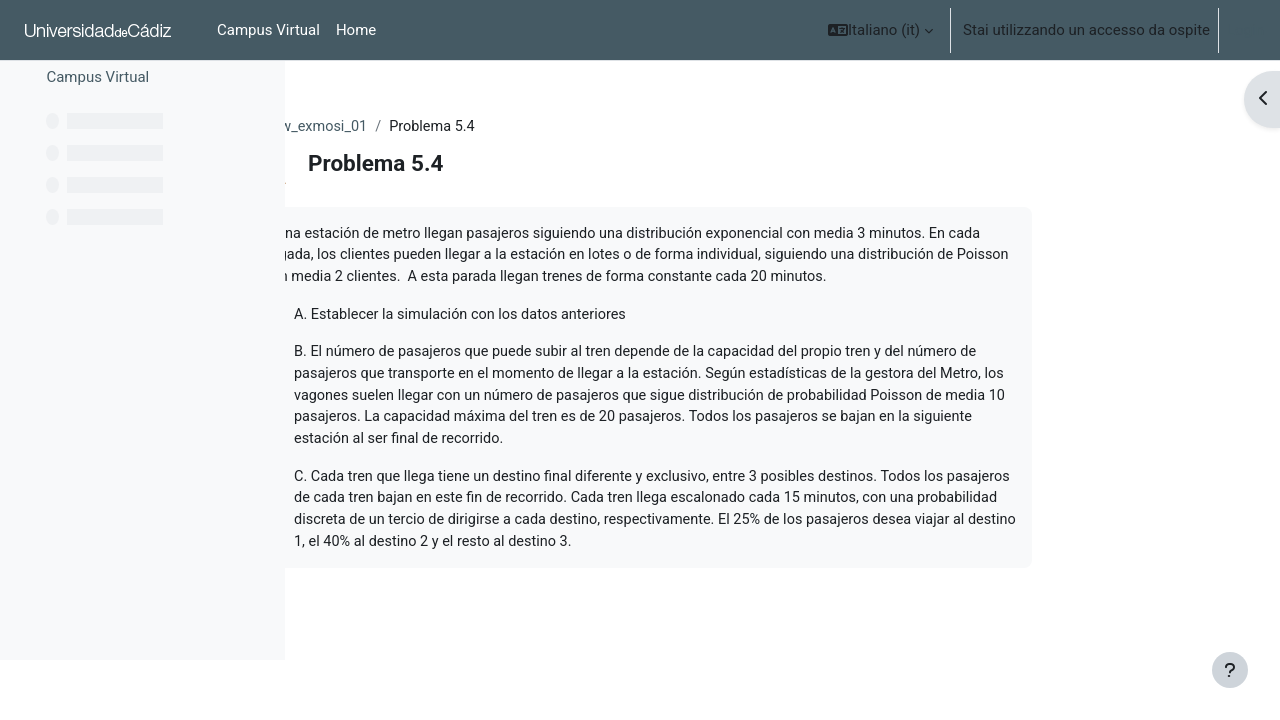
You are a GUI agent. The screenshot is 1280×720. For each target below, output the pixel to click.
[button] (880, 30)
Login (1245, 30)
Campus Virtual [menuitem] (268, 30)
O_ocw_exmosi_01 (437, 127)
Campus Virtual (97, 137)
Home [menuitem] (356, 30)
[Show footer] (1230, 670)
